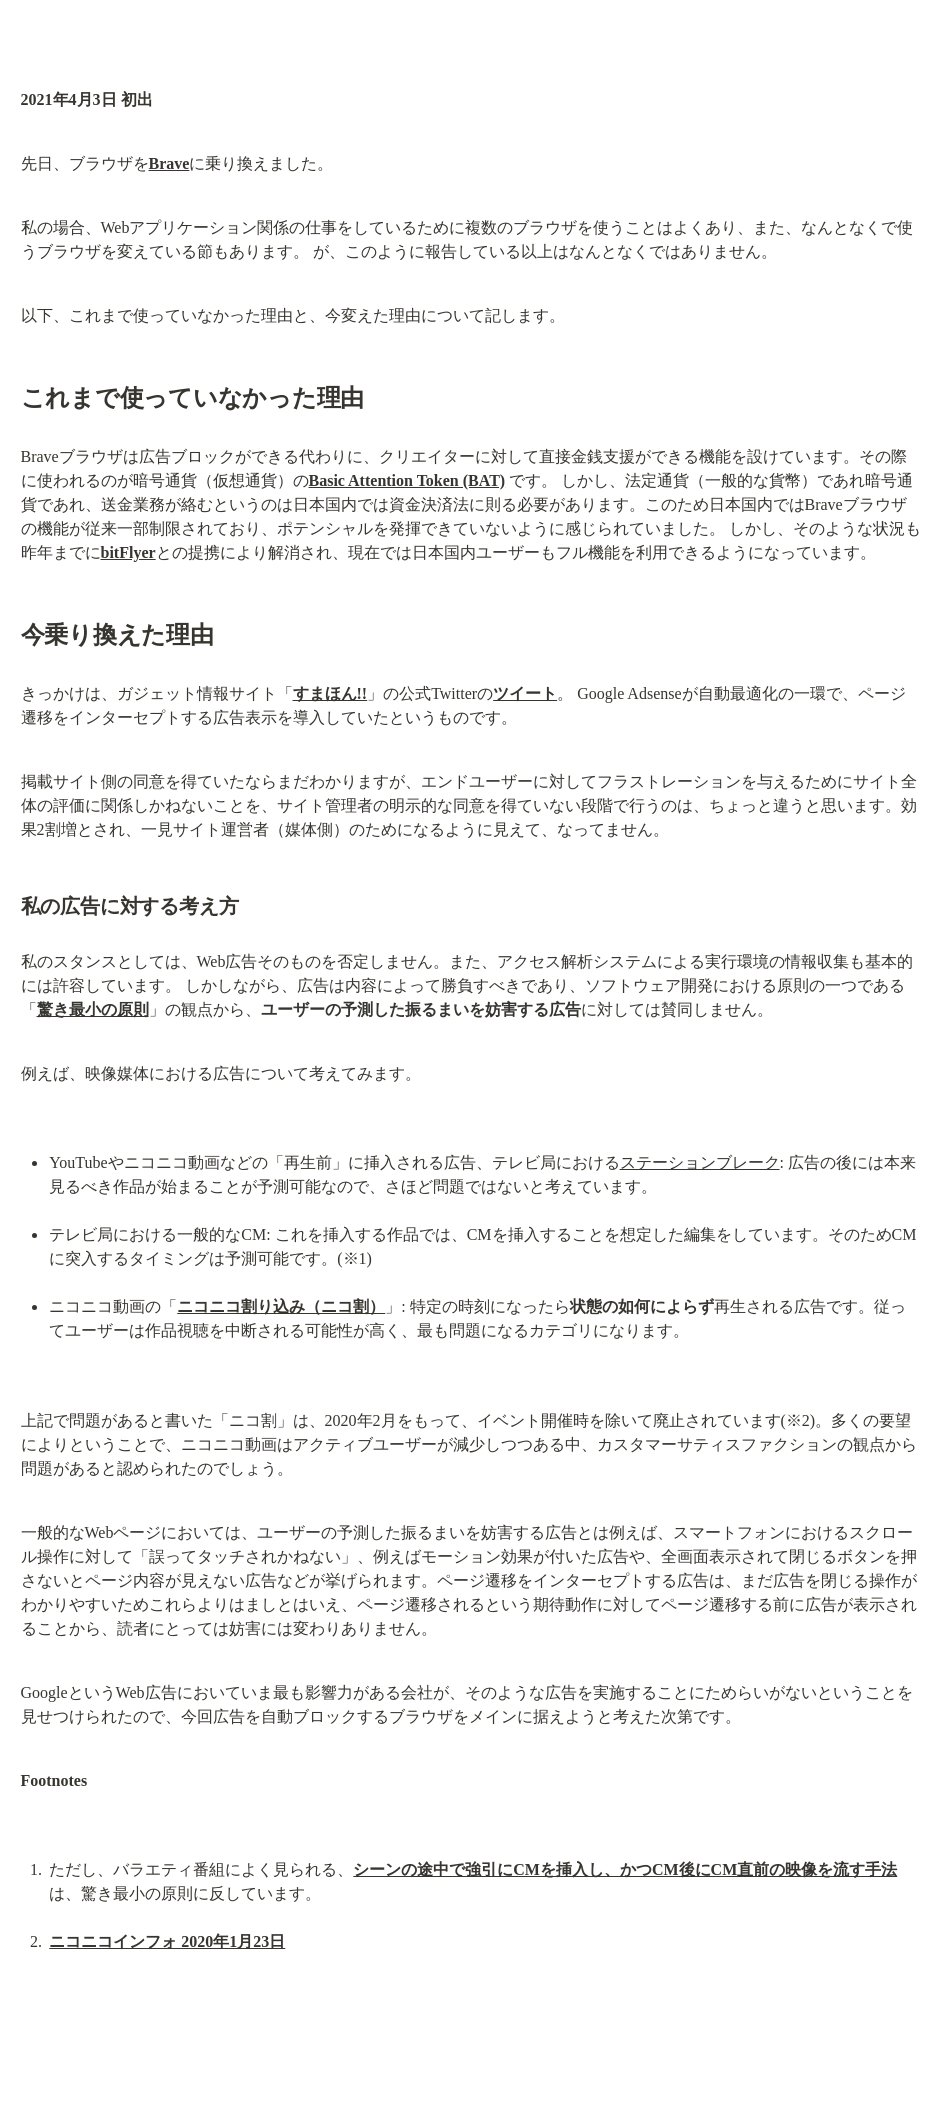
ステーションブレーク (700, 1162)
